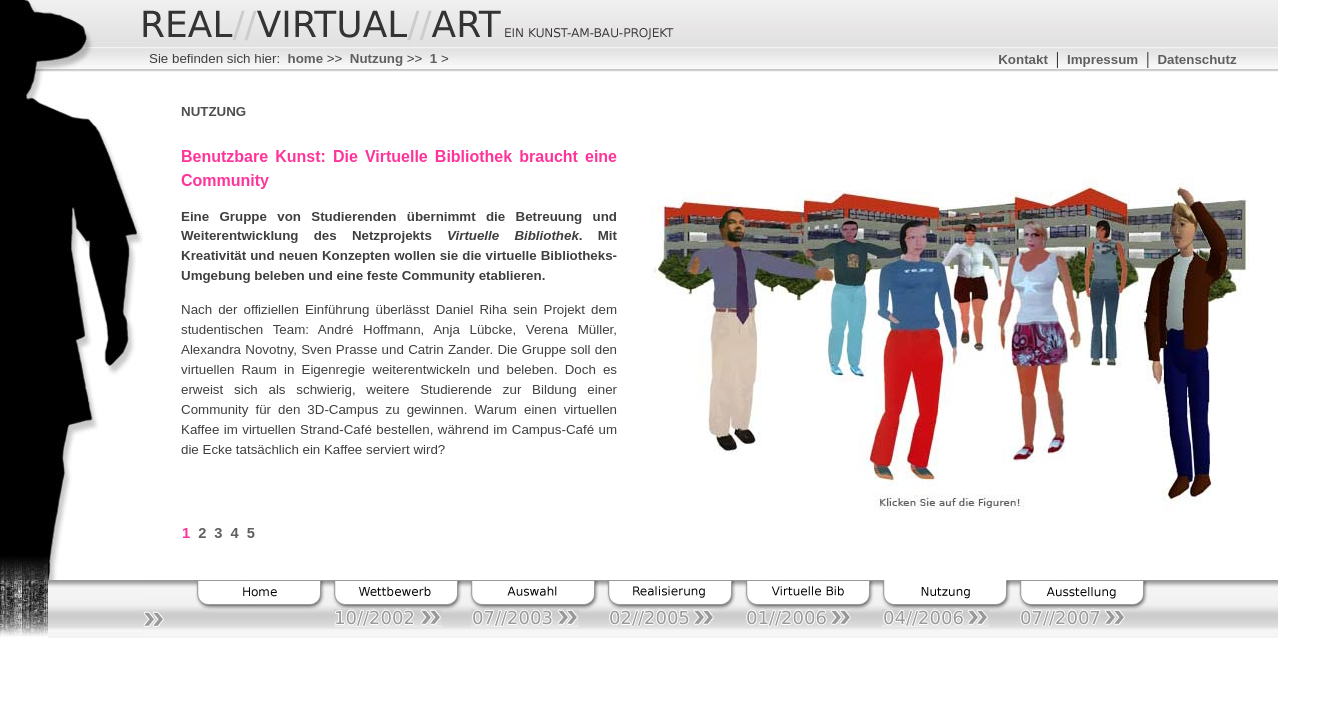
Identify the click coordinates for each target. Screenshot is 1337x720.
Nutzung (376, 58)
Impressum (1102, 59)
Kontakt (1023, 59)
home (306, 58)
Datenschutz (1196, 59)
